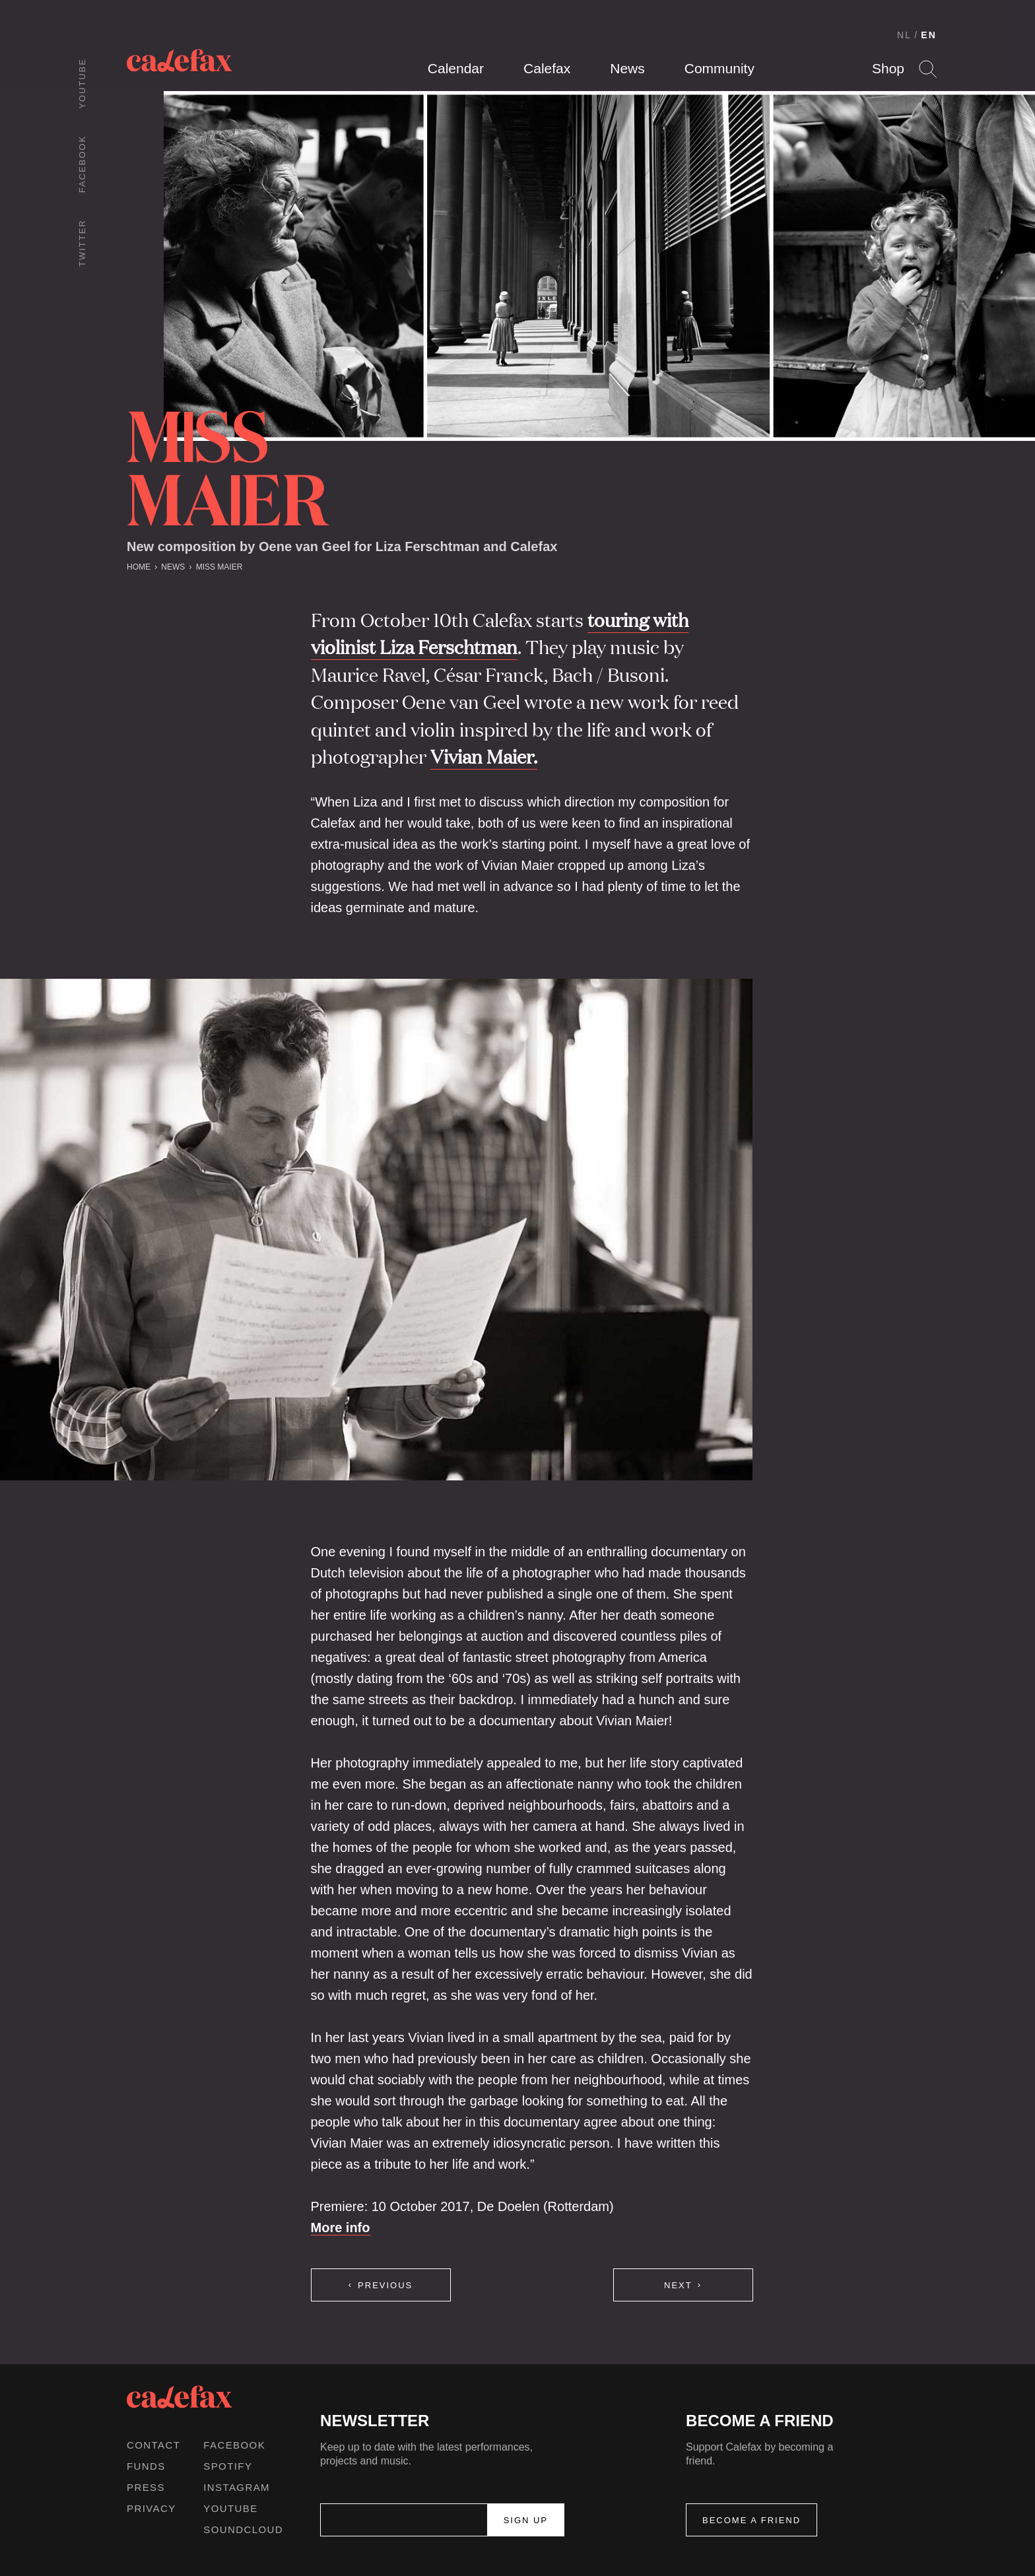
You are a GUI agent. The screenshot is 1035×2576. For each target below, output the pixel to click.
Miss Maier (219, 567)
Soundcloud (243, 2529)
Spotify (227, 2466)
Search (928, 69)
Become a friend (751, 2520)
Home (138, 567)
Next (678, 2285)
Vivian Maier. (483, 756)
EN (929, 35)
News (627, 68)
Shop (888, 68)
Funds (146, 2466)
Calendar (456, 68)
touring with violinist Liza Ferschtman (499, 633)
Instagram (236, 2487)
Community (719, 68)
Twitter (82, 243)
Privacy (151, 2508)
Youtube (82, 83)
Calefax (546, 68)
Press (146, 2487)
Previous (385, 2285)
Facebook (82, 164)
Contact (153, 2445)
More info (340, 2227)
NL (904, 35)
